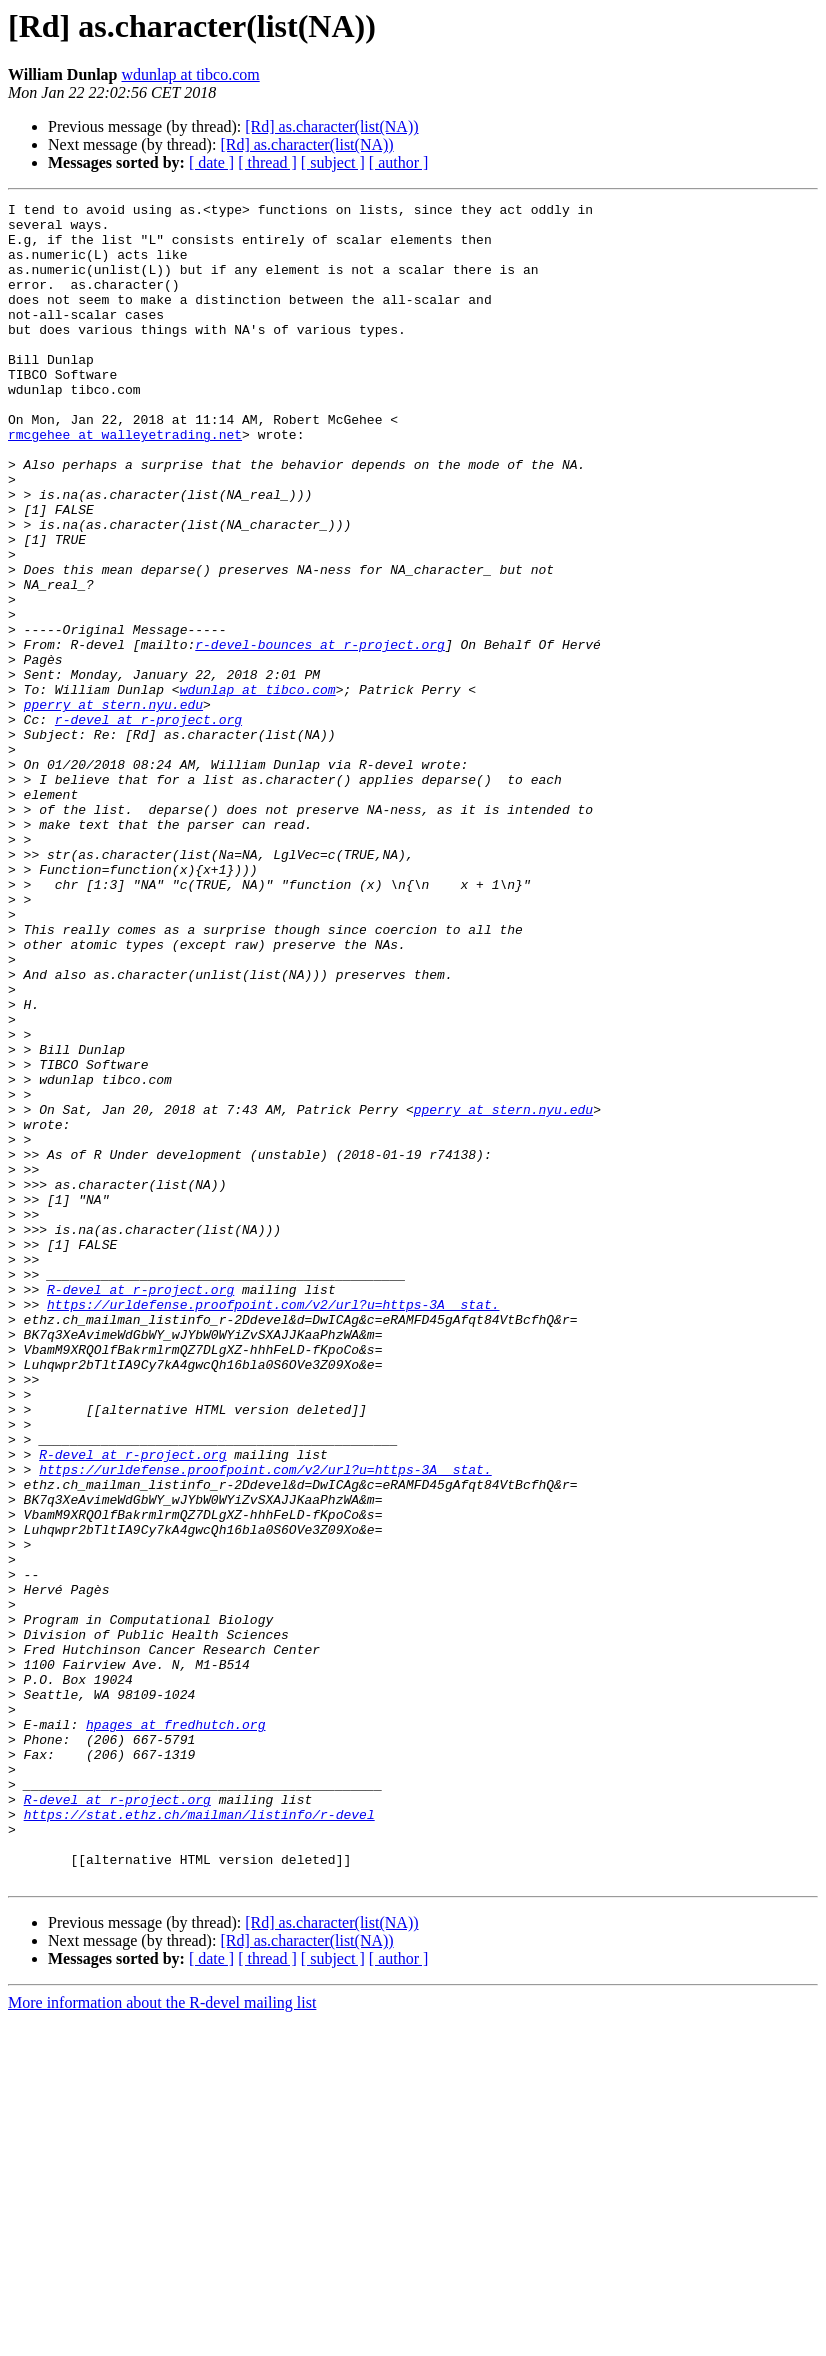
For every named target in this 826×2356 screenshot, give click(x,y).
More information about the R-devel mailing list (162, 2338)
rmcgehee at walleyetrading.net (125, 482)
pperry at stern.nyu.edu (113, 806)
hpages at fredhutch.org (175, 2030)
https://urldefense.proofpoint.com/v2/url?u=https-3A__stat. (273, 1526)
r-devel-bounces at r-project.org (320, 734)
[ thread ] (267, 162)
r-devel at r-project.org (148, 824)
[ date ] (211, 162)
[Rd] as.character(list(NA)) (331, 126)
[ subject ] (333, 162)
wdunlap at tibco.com (191, 74)
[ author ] (399, 162)
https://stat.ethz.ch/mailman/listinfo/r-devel (199, 2138)
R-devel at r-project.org (140, 1508)
